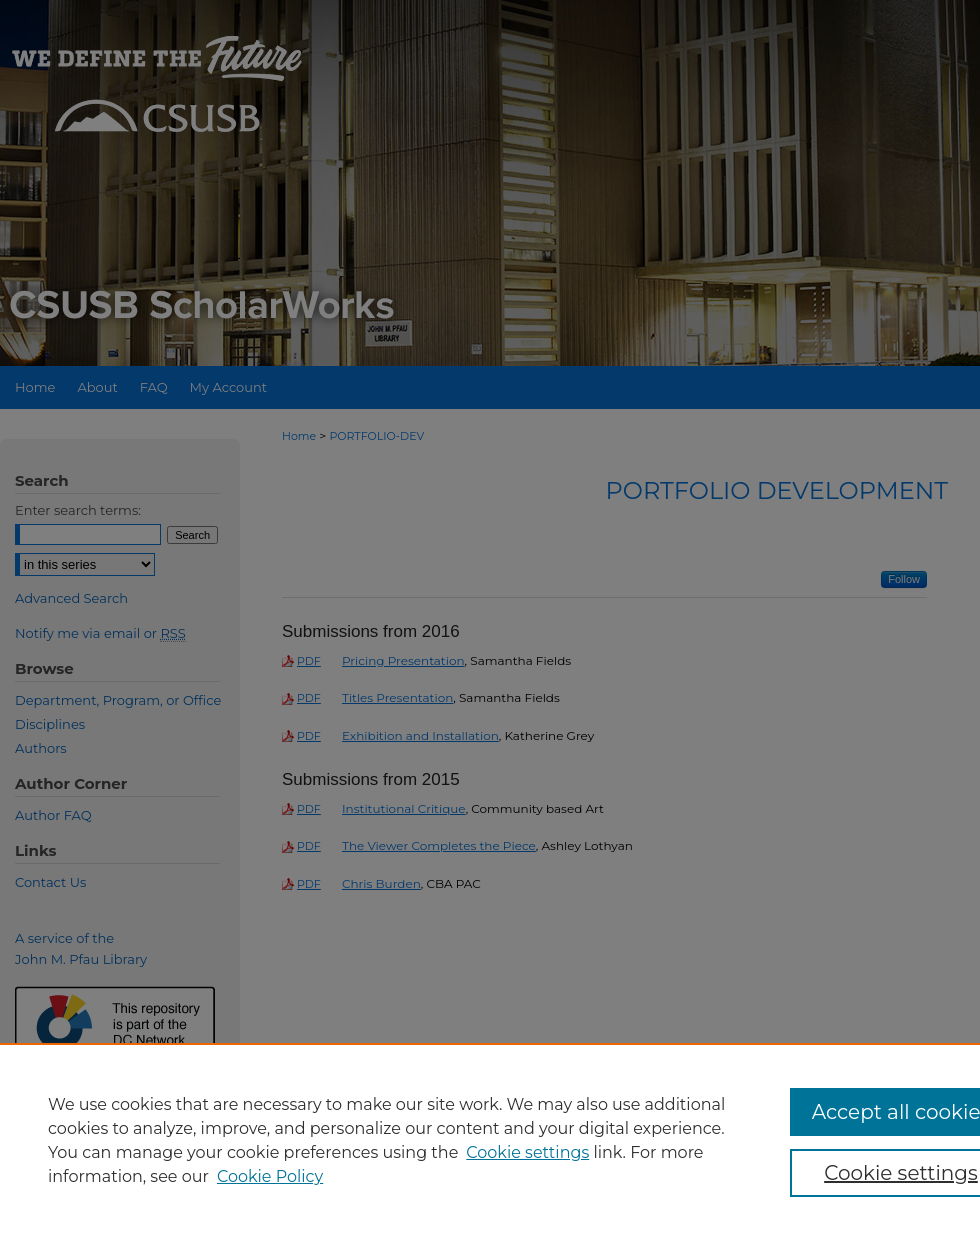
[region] (490, 1140)
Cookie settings (527, 1152)
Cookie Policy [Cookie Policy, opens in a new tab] (270, 1176)
